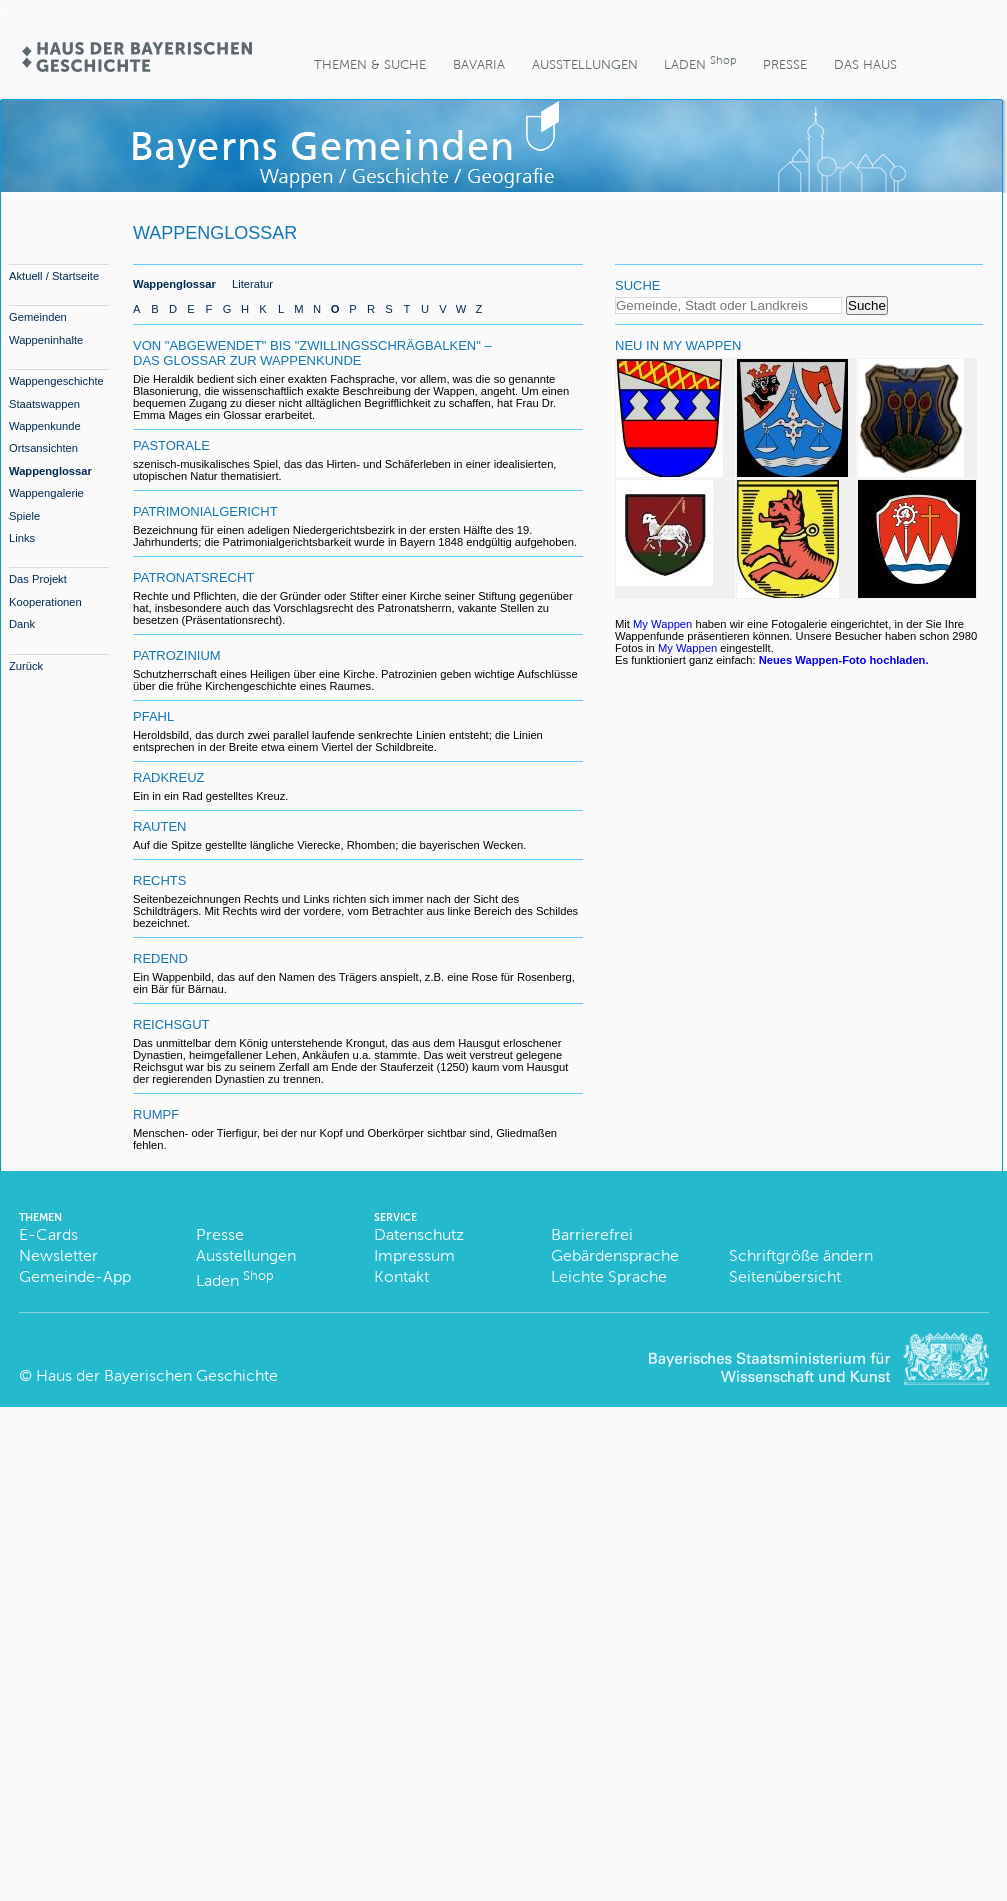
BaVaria (479, 64)
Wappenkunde (45, 426)
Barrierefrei (592, 1234)
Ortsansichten (43, 448)
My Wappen (662, 624)
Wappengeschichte (56, 381)
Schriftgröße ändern (801, 1255)
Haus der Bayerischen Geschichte (157, 1375)
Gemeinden (38, 317)
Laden (700, 62)
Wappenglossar (50, 471)
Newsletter (58, 1255)
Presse (785, 64)
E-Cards (48, 1234)
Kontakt (401, 1276)
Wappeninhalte (46, 340)
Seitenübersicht (785, 1276)
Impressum (414, 1255)
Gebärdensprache (615, 1255)
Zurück (26, 666)
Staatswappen (44, 404)
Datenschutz (419, 1234)
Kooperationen (45, 602)
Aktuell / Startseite (54, 276)
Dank (22, 624)
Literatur (252, 284)
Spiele (24, 516)
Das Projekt (38, 579)
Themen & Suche (370, 64)
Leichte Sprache (609, 1276)
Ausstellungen (585, 64)
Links (22, 538)
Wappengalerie (46, 493)
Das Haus (865, 64)
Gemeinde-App (75, 1276)
